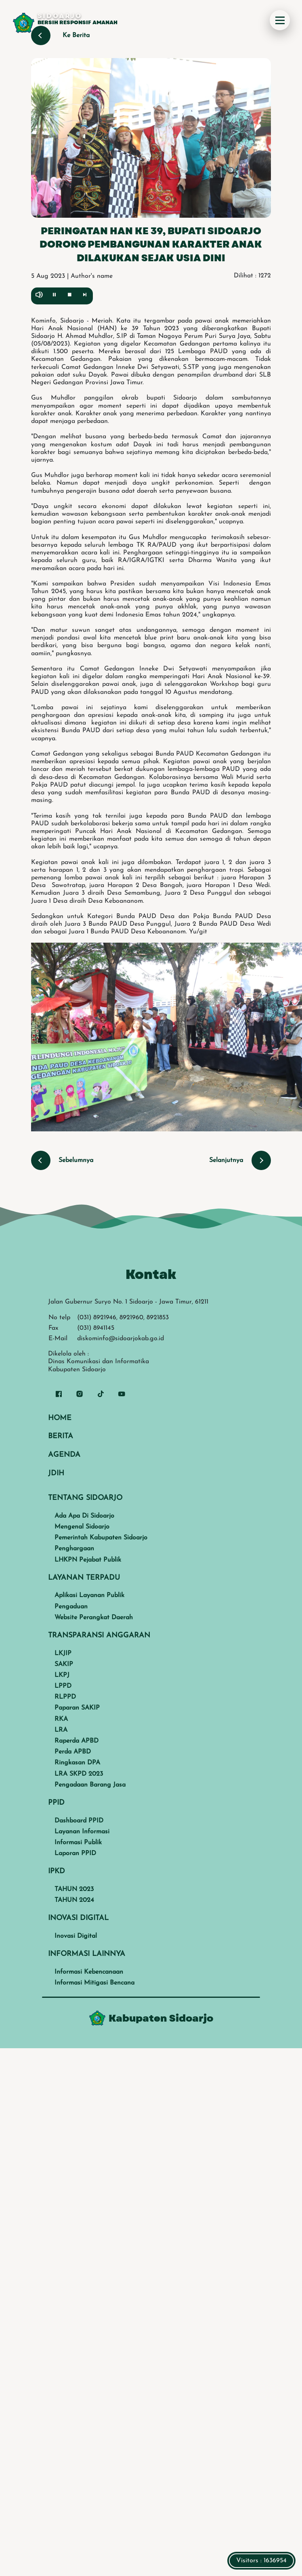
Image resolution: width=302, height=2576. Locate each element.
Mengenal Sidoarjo (82, 1527)
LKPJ (62, 1675)
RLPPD (65, 1697)
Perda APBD (73, 1752)
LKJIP (63, 1653)
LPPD (63, 1686)
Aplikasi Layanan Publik (89, 1595)
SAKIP (64, 1664)
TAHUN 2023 (74, 1889)
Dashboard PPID (79, 1821)
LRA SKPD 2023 (79, 1774)
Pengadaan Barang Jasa (90, 1785)
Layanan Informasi (82, 1831)
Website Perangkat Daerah (94, 1617)
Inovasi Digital (76, 1936)
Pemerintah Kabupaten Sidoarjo (101, 1538)
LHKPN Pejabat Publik (88, 1560)
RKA (61, 1719)
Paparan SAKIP (77, 1708)
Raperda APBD (77, 1741)
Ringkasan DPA (77, 1763)
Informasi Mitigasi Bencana (94, 1983)
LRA (61, 1730)
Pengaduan (71, 1606)
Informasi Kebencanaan (89, 1972)
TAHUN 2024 (74, 1900)
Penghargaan (74, 1548)
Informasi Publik (78, 1842)
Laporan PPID (75, 1853)
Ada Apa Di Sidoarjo (84, 1516)
